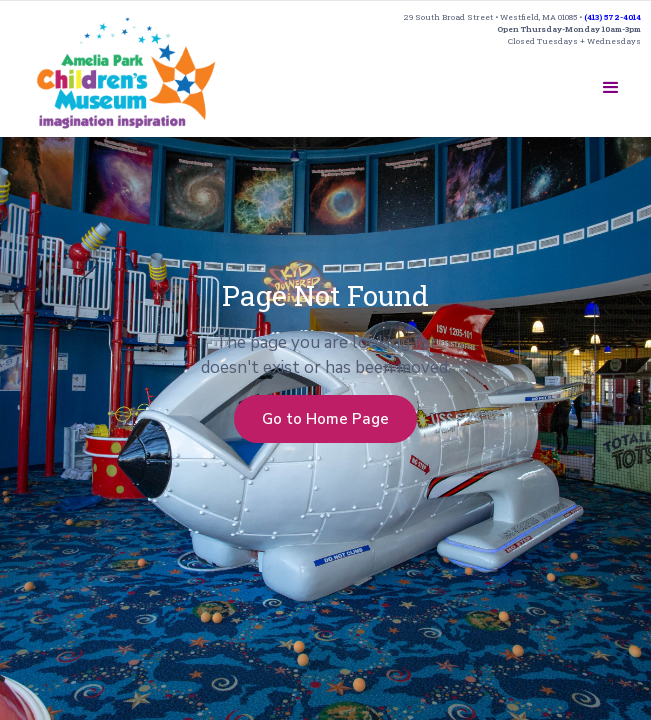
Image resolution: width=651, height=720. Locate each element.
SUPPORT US (499, 80)
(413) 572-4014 (612, 17)
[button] (611, 88)
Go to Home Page (325, 419)
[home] (126, 72)
